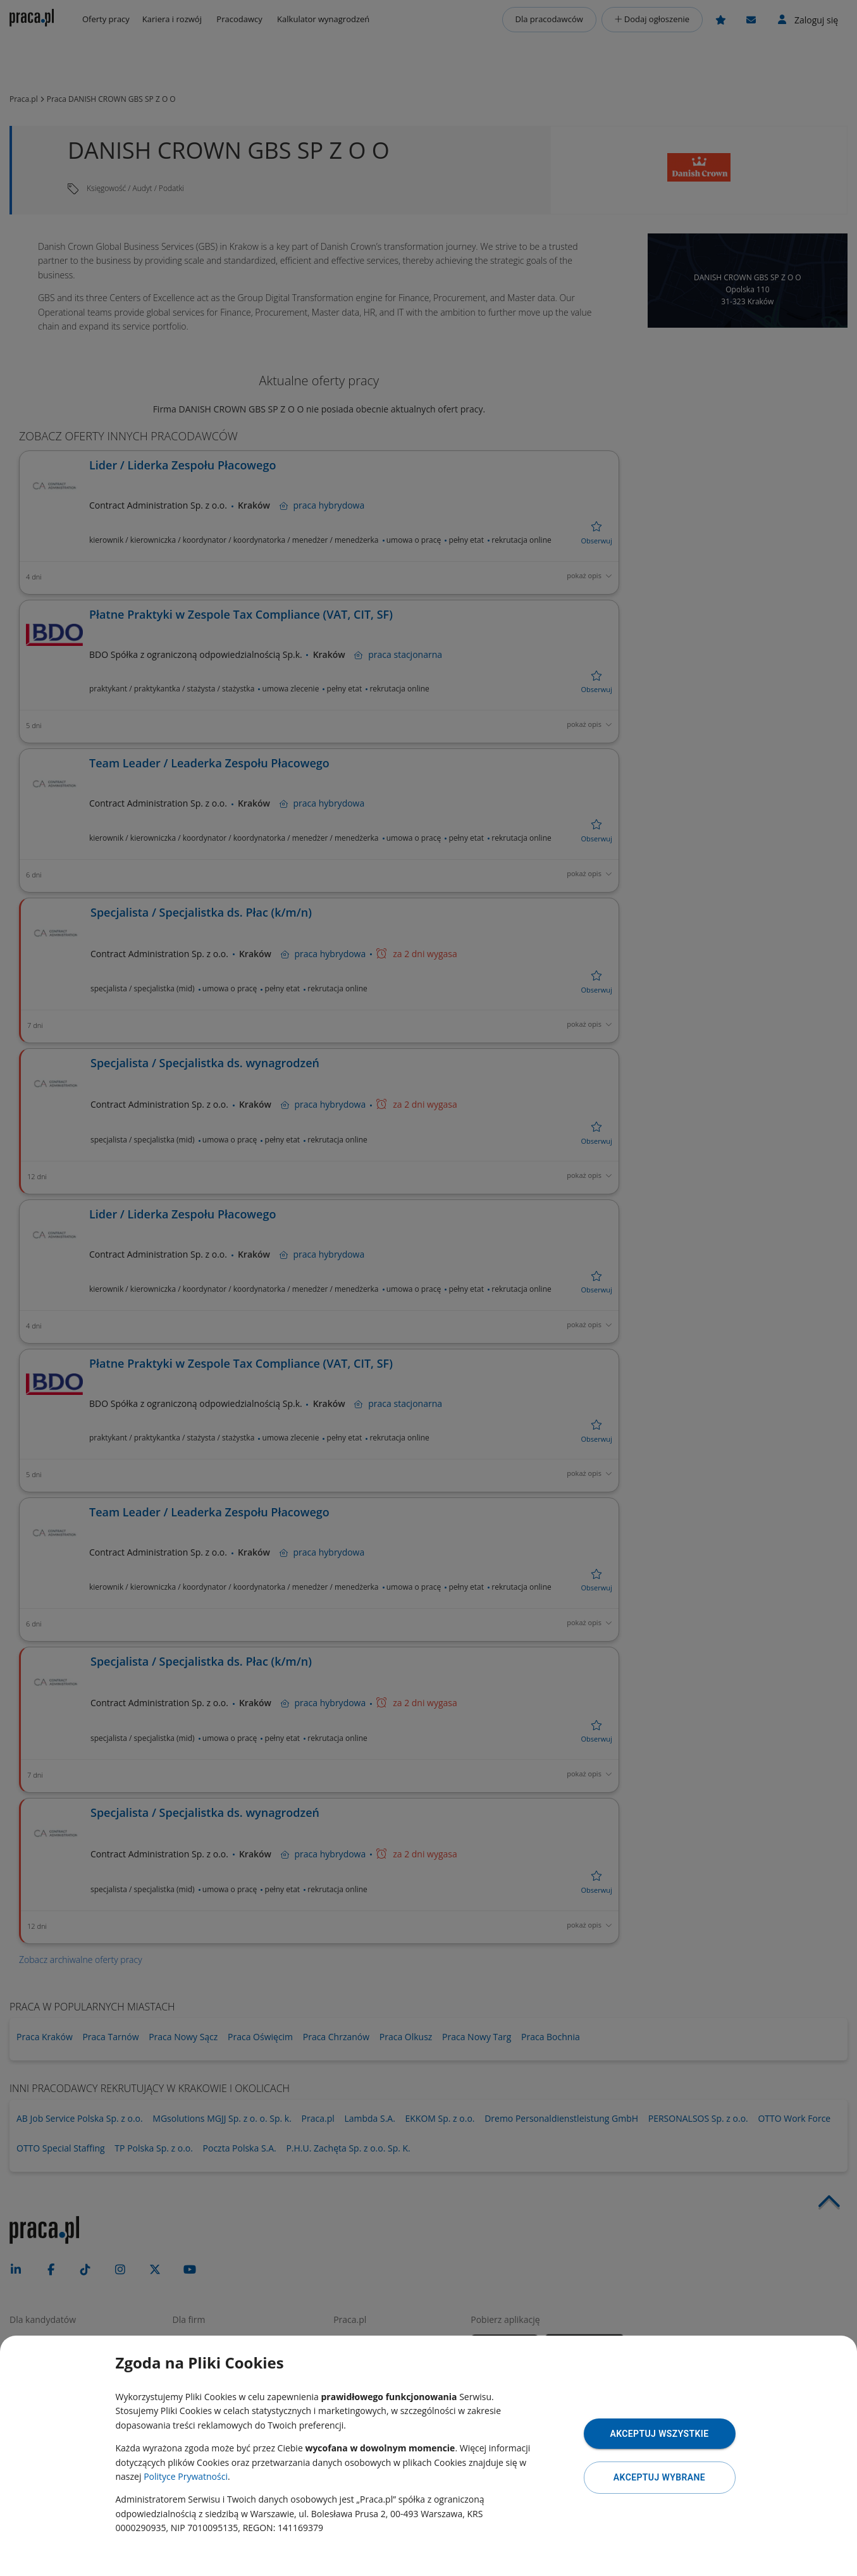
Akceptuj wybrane (659, 2477)
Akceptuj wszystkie (659, 2434)
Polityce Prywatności (186, 2476)
